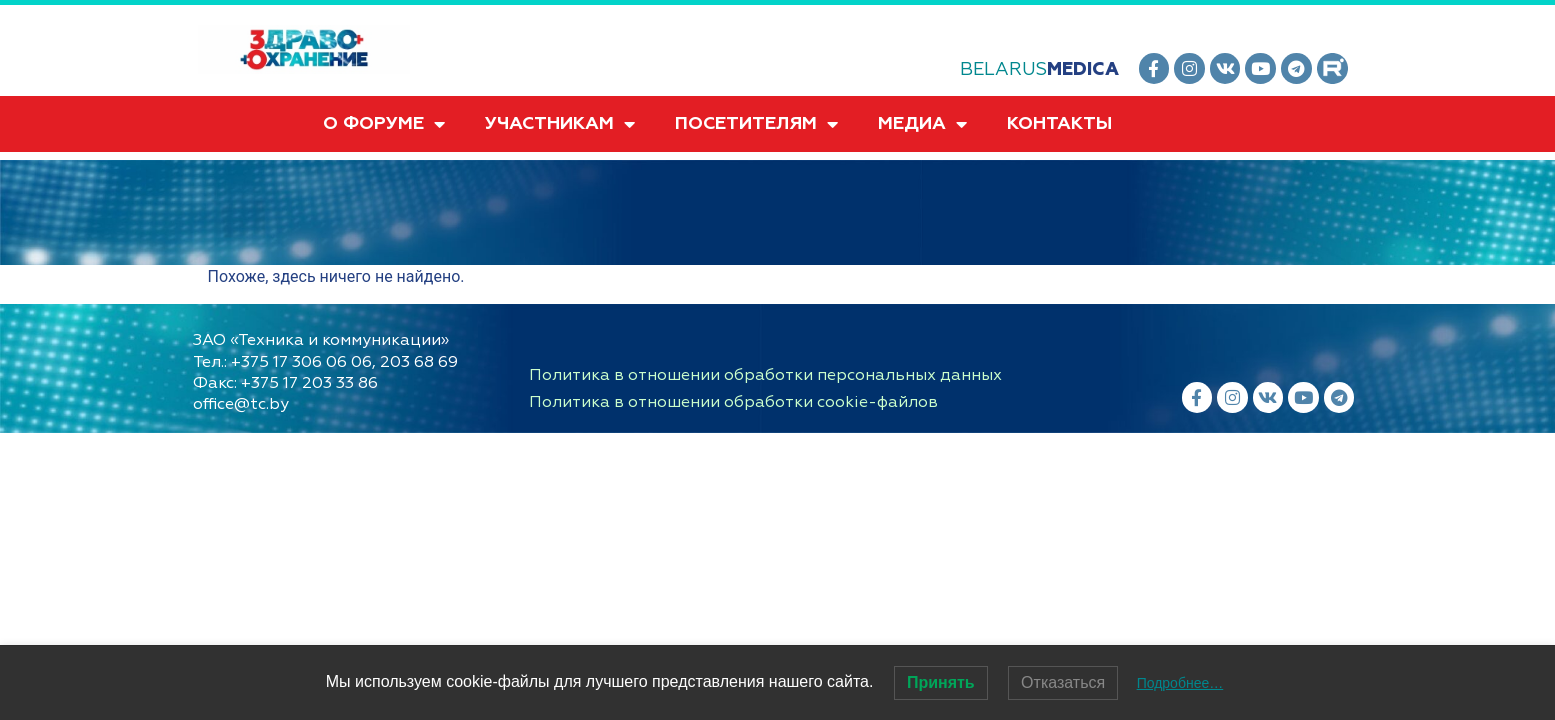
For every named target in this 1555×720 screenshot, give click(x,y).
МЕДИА (922, 124)
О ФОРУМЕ (384, 124)
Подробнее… (1180, 683)
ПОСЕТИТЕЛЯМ (756, 124)
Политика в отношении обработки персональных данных (765, 375)
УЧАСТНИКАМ (560, 124)
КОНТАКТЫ (1059, 123)
